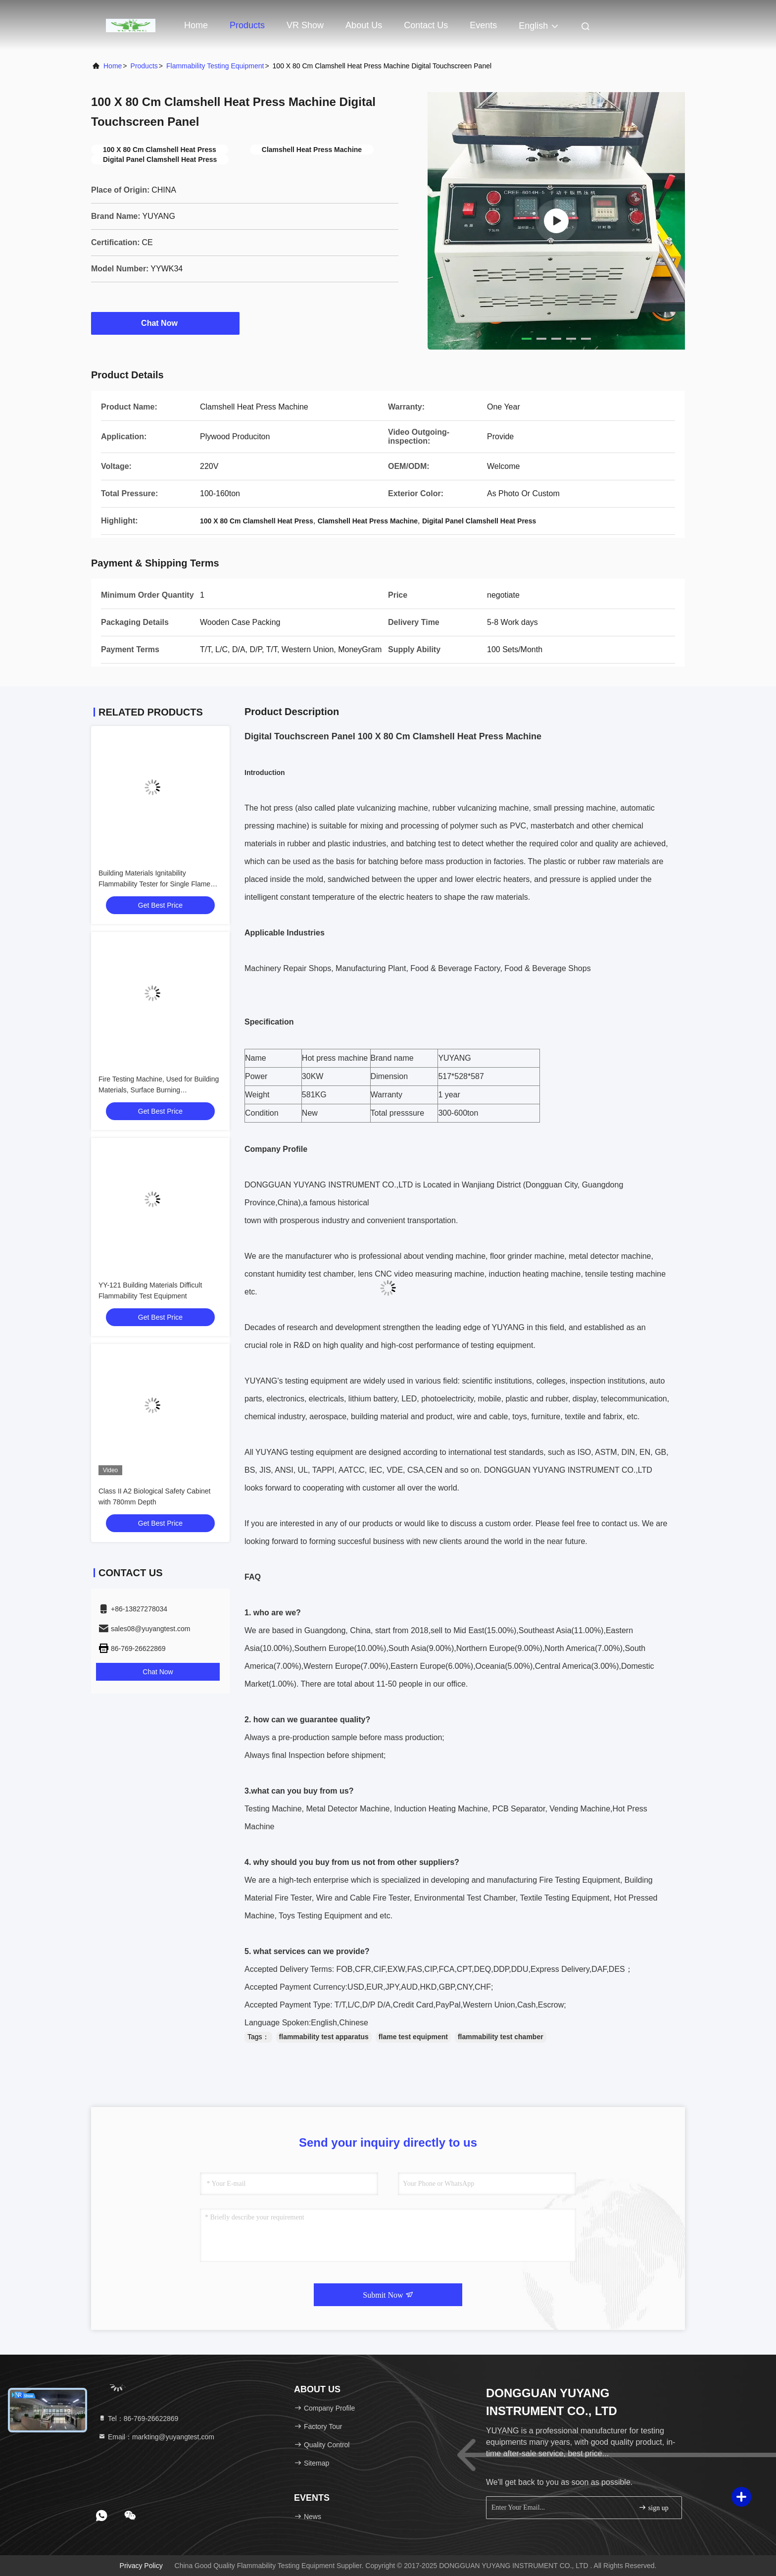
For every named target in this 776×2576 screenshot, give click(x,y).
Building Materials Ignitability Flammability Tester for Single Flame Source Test (154, 884)
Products (247, 25)
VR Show (305, 25)
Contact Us (426, 25)
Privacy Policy (141, 2566)
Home (196, 25)
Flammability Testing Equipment (215, 66)
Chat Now (165, 323)
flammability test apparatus (324, 2037)
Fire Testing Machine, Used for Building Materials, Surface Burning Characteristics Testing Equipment (158, 1090)
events (483, 25)
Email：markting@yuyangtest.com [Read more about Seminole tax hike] (156, 2437)
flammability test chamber (500, 2037)
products (144, 66)
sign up (653, 2507)
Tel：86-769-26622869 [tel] (138, 2418)
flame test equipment (413, 2037)
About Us (363, 25)
